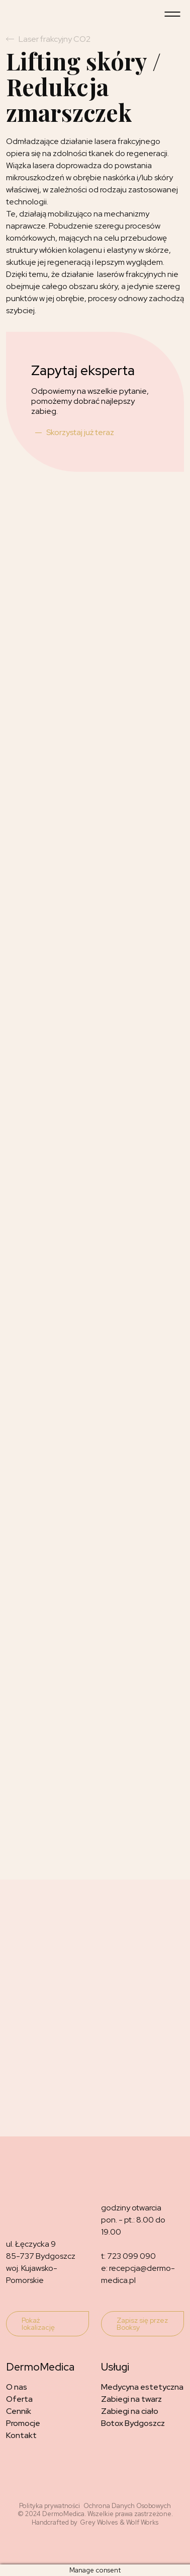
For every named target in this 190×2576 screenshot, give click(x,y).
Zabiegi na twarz (131, 2399)
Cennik (18, 2411)
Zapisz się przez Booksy (142, 2324)
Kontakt (21, 2435)
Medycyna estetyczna (142, 2387)
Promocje (23, 2423)
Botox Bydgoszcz (133, 2423)
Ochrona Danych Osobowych (127, 2506)
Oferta (19, 2399)
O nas (16, 2387)
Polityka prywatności (49, 2506)
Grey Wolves (99, 2523)
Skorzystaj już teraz (80, 432)
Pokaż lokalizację (38, 2324)
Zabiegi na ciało (129, 2411)
